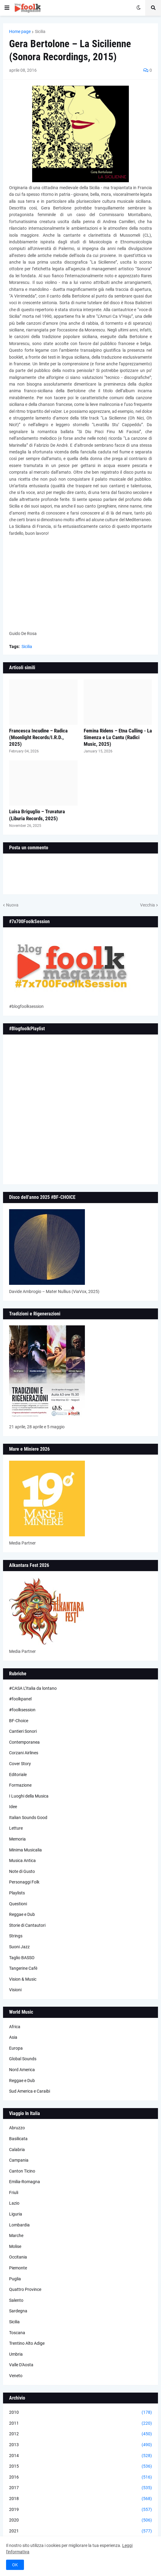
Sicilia (40, 31)
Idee (13, 1806)
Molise (15, 2246)
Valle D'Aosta (21, 2364)
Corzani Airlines (23, 1752)
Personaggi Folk (24, 1882)
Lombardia (19, 2224)
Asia (13, 2037)
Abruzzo (17, 2127)
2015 (80, 2466)
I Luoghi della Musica (29, 1796)
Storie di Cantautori (27, 1925)
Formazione (20, 1785)
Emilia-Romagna (24, 2181)
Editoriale (18, 1774)
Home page (20, 31)
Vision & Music (22, 1979)
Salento (16, 2300)
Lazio (14, 2203)
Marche (16, 2235)
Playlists (17, 1892)
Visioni (15, 1989)
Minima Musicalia (25, 1849)
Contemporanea (24, 1742)
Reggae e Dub (22, 1914)
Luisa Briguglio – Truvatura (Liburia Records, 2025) (37, 814)
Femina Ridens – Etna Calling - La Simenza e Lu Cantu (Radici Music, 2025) (118, 737)
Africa (14, 2026)
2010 (80, 2413)
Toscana (17, 2332)
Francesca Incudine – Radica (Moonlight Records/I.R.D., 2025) (38, 737)
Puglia (15, 2278)
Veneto (15, 2375)
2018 (80, 2499)
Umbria (16, 2354)
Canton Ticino (22, 2171)
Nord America (22, 2069)
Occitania (18, 2257)
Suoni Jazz (19, 1946)
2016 (80, 2477)
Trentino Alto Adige (27, 2343)
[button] (7, 8)
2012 (80, 2434)
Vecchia (147, 905)
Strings (15, 1935)
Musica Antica (22, 1860)
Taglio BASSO (22, 1957)
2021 (80, 2531)
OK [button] (15, 2564)
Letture (16, 1828)
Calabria (17, 2149)
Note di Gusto (22, 1871)
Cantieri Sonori (23, 1731)
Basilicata (18, 2138)
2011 (80, 2423)
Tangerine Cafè (23, 1968)
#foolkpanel (20, 1698)
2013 (80, 2445)
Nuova (12, 905)
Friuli (13, 2192)
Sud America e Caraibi (29, 2091)
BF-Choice (18, 1720)
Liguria (15, 2214)
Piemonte (18, 2267)
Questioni (18, 1903)
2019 (80, 2510)
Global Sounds (22, 2058)
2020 (80, 2520)
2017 (80, 2488)
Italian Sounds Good (28, 1817)
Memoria (17, 1839)
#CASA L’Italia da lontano (33, 1688)
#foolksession (22, 1709)
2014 (80, 2456)
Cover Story (20, 1763)
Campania (19, 2160)
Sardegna (18, 2310)
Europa (16, 2048)
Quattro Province (25, 2289)
